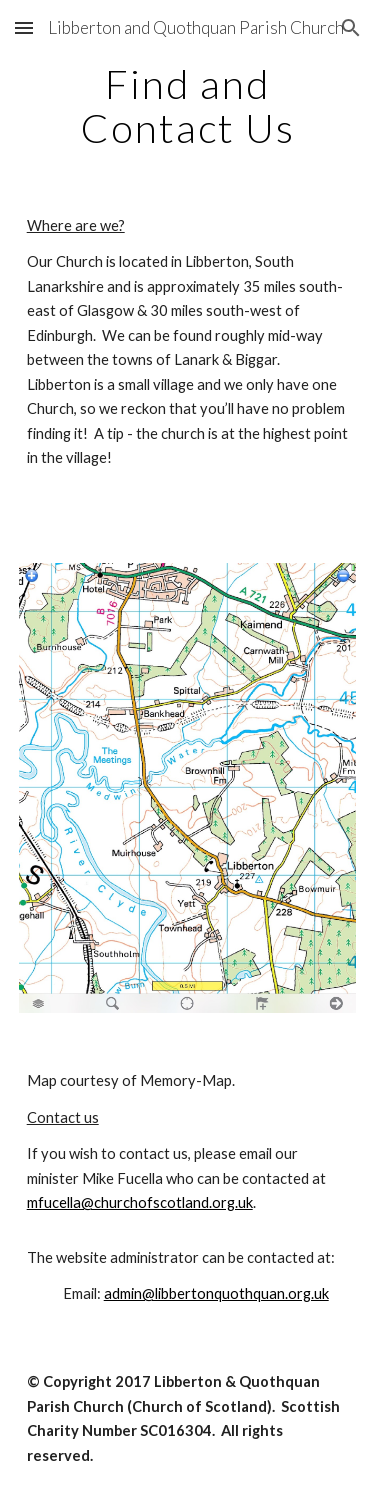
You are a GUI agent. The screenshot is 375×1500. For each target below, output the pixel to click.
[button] (24, 27)
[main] (188, 106)
